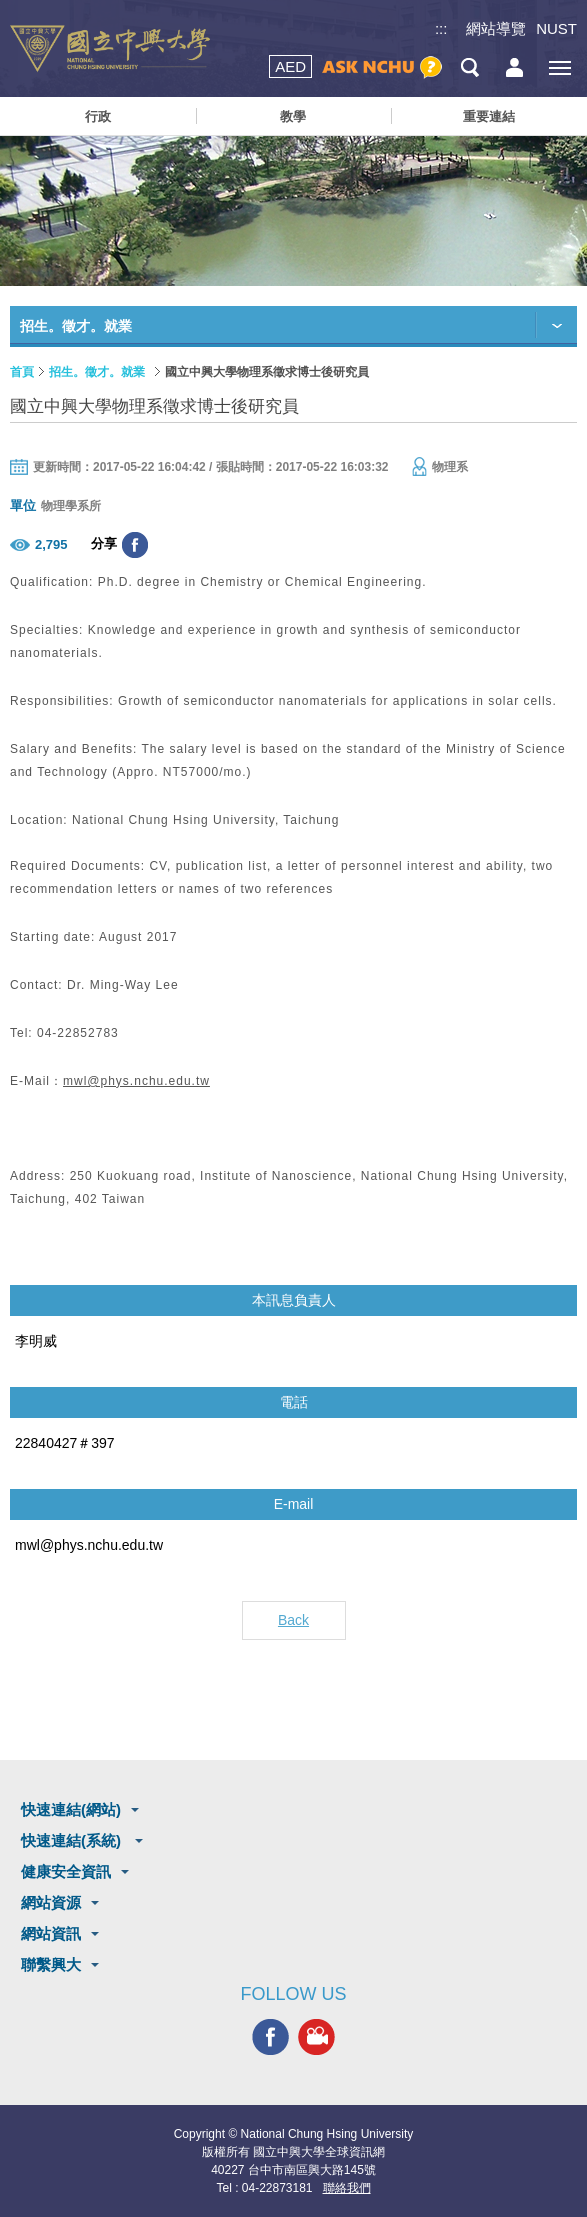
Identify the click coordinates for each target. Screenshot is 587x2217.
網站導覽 (496, 28)
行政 (98, 116)
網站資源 (51, 1902)
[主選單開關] (559, 67)
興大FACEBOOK (270, 2036)
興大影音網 (316, 2036)
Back (293, 1620)
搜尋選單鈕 (469, 67)
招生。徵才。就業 (97, 372)
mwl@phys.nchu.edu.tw (136, 1081)
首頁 (22, 372)
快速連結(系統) (73, 1840)
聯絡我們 (347, 2188)
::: (441, 28)
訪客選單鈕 (514, 67)
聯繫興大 (51, 1964)
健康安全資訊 (66, 1871)
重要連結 (489, 116)
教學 (293, 116)
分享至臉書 (135, 545)
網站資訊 (51, 1933)
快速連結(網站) (71, 1809)
